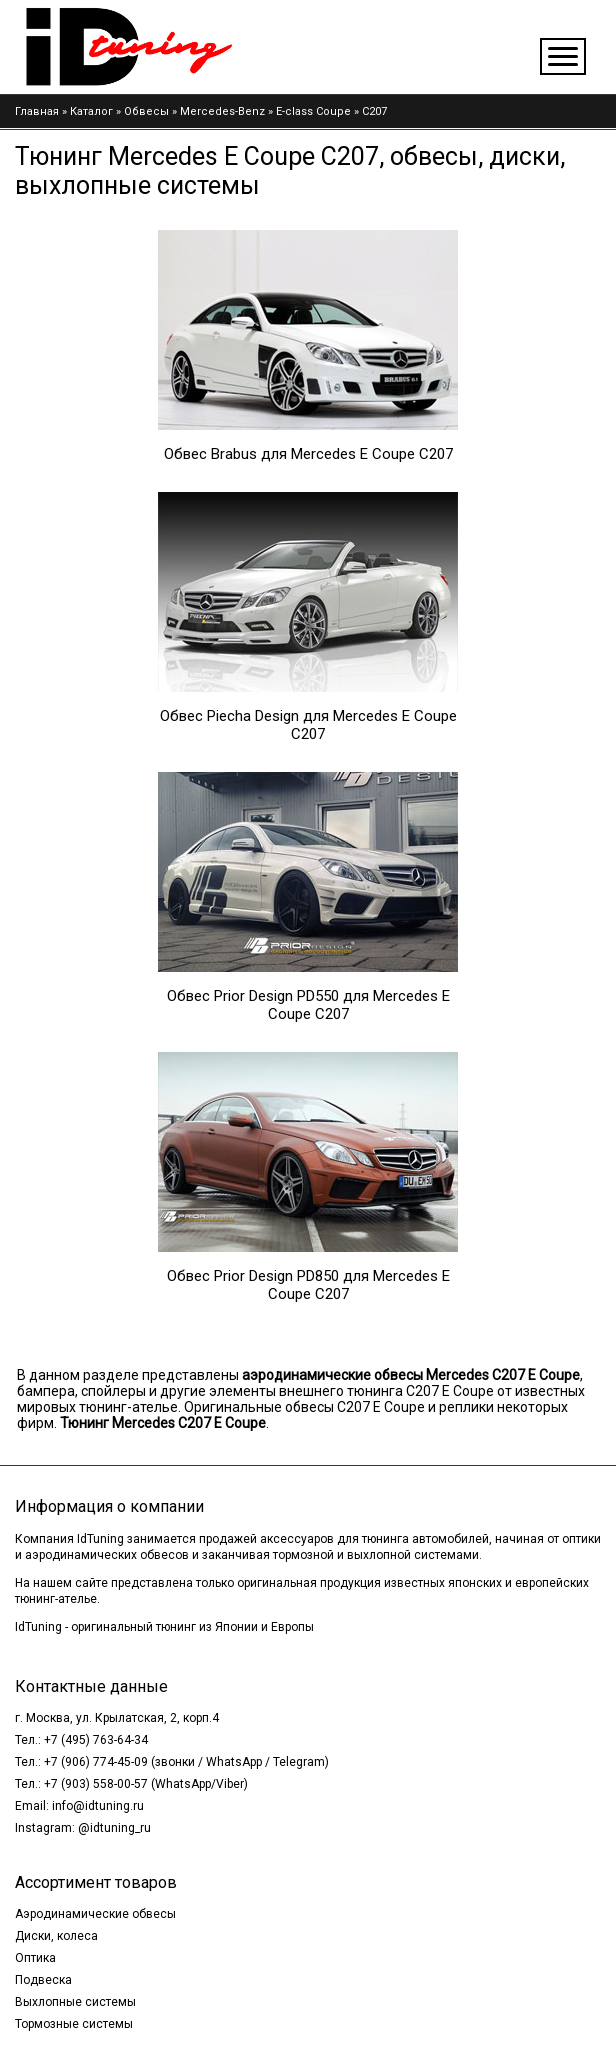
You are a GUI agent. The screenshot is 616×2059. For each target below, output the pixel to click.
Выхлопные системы (75, 2002)
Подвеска (43, 1980)
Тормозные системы (74, 2024)
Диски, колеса (56, 1936)
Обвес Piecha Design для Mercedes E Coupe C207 (308, 725)
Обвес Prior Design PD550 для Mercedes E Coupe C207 (308, 1005)
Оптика (35, 1958)
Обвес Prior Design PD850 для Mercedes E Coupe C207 (308, 1285)
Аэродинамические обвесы (95, 1914)
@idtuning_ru (114, 1828)
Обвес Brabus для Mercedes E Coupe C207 (308, 454)
